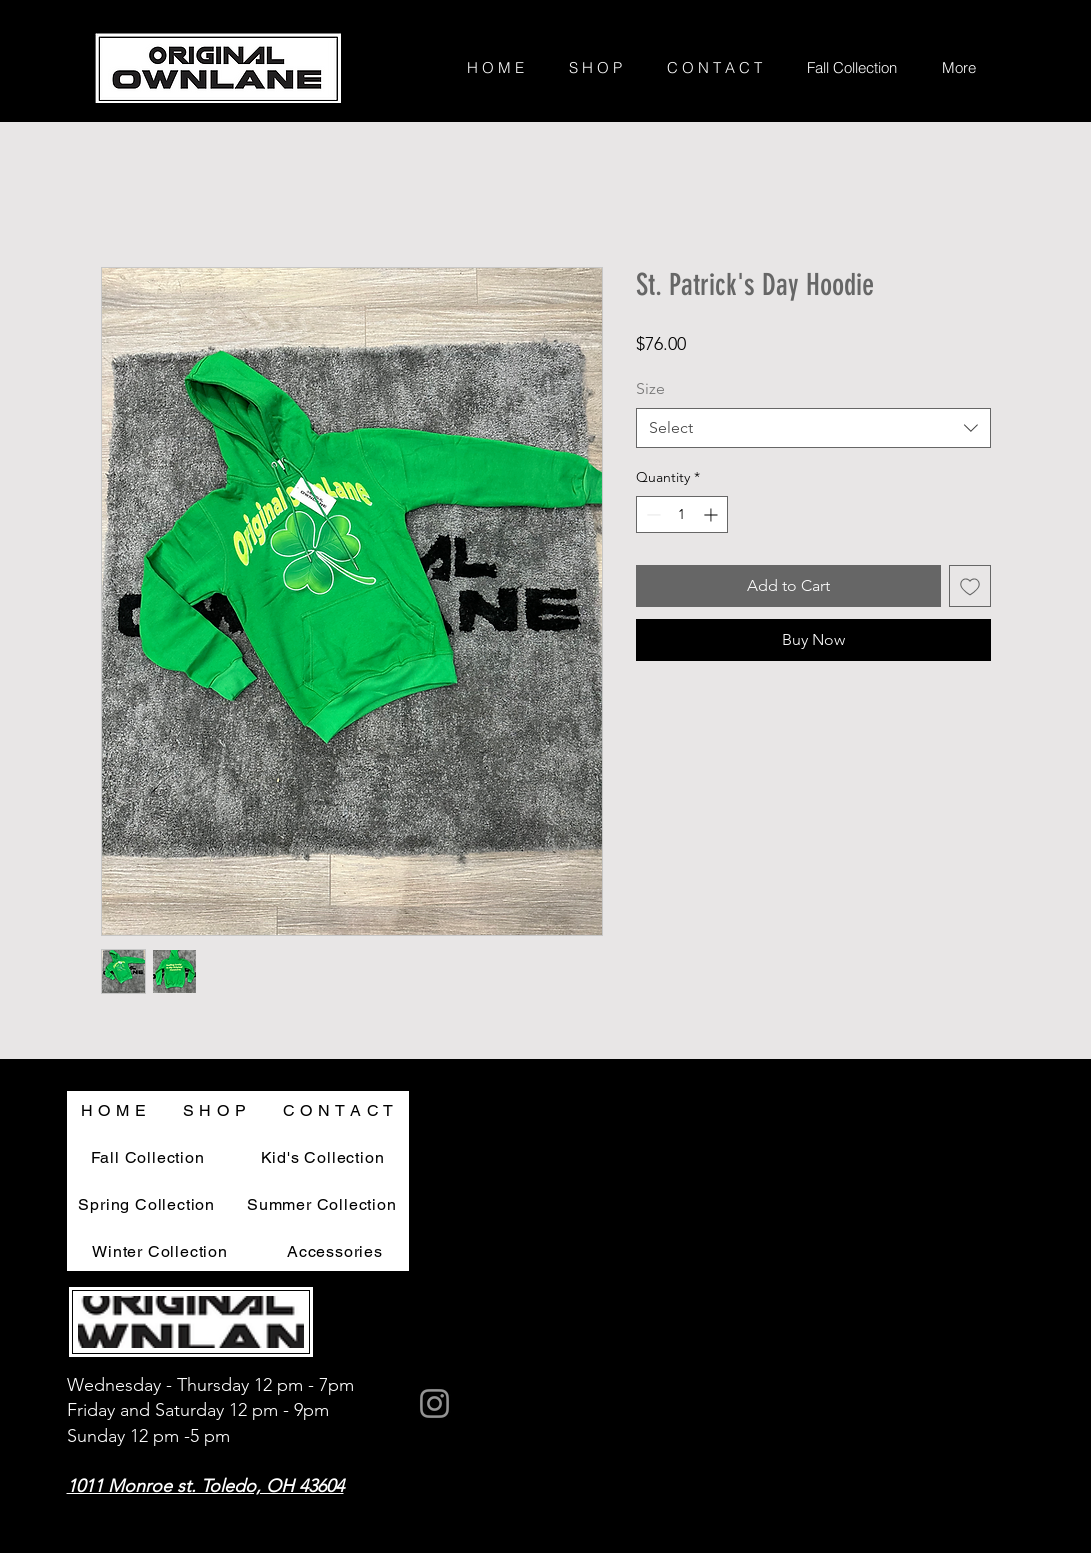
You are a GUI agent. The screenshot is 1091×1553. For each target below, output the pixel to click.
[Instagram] (434, 1403)
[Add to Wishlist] (970, 586)
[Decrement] (651, 514)
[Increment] (712, 514)
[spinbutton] (682, 514)
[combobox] (813, 428)
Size (650, 388)
